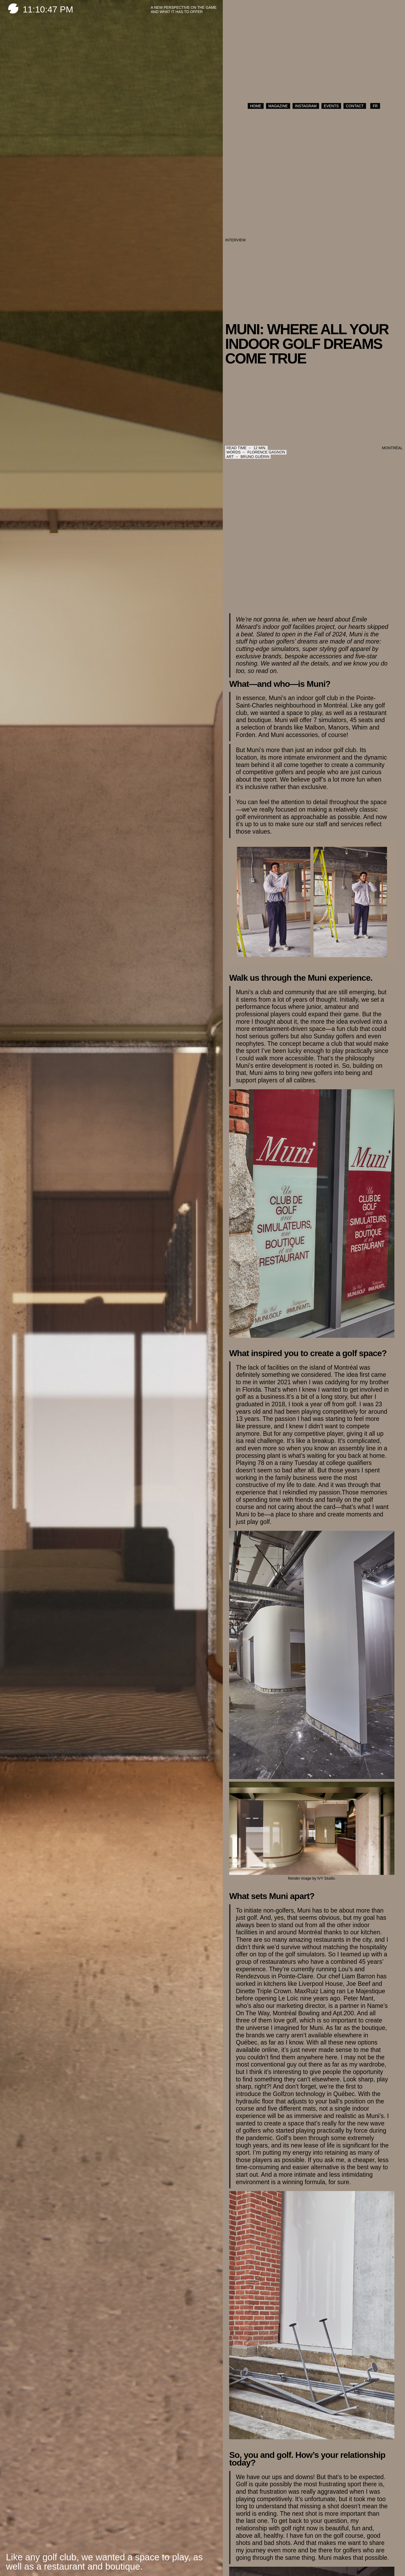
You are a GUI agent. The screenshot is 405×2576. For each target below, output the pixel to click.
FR (375, 106)
